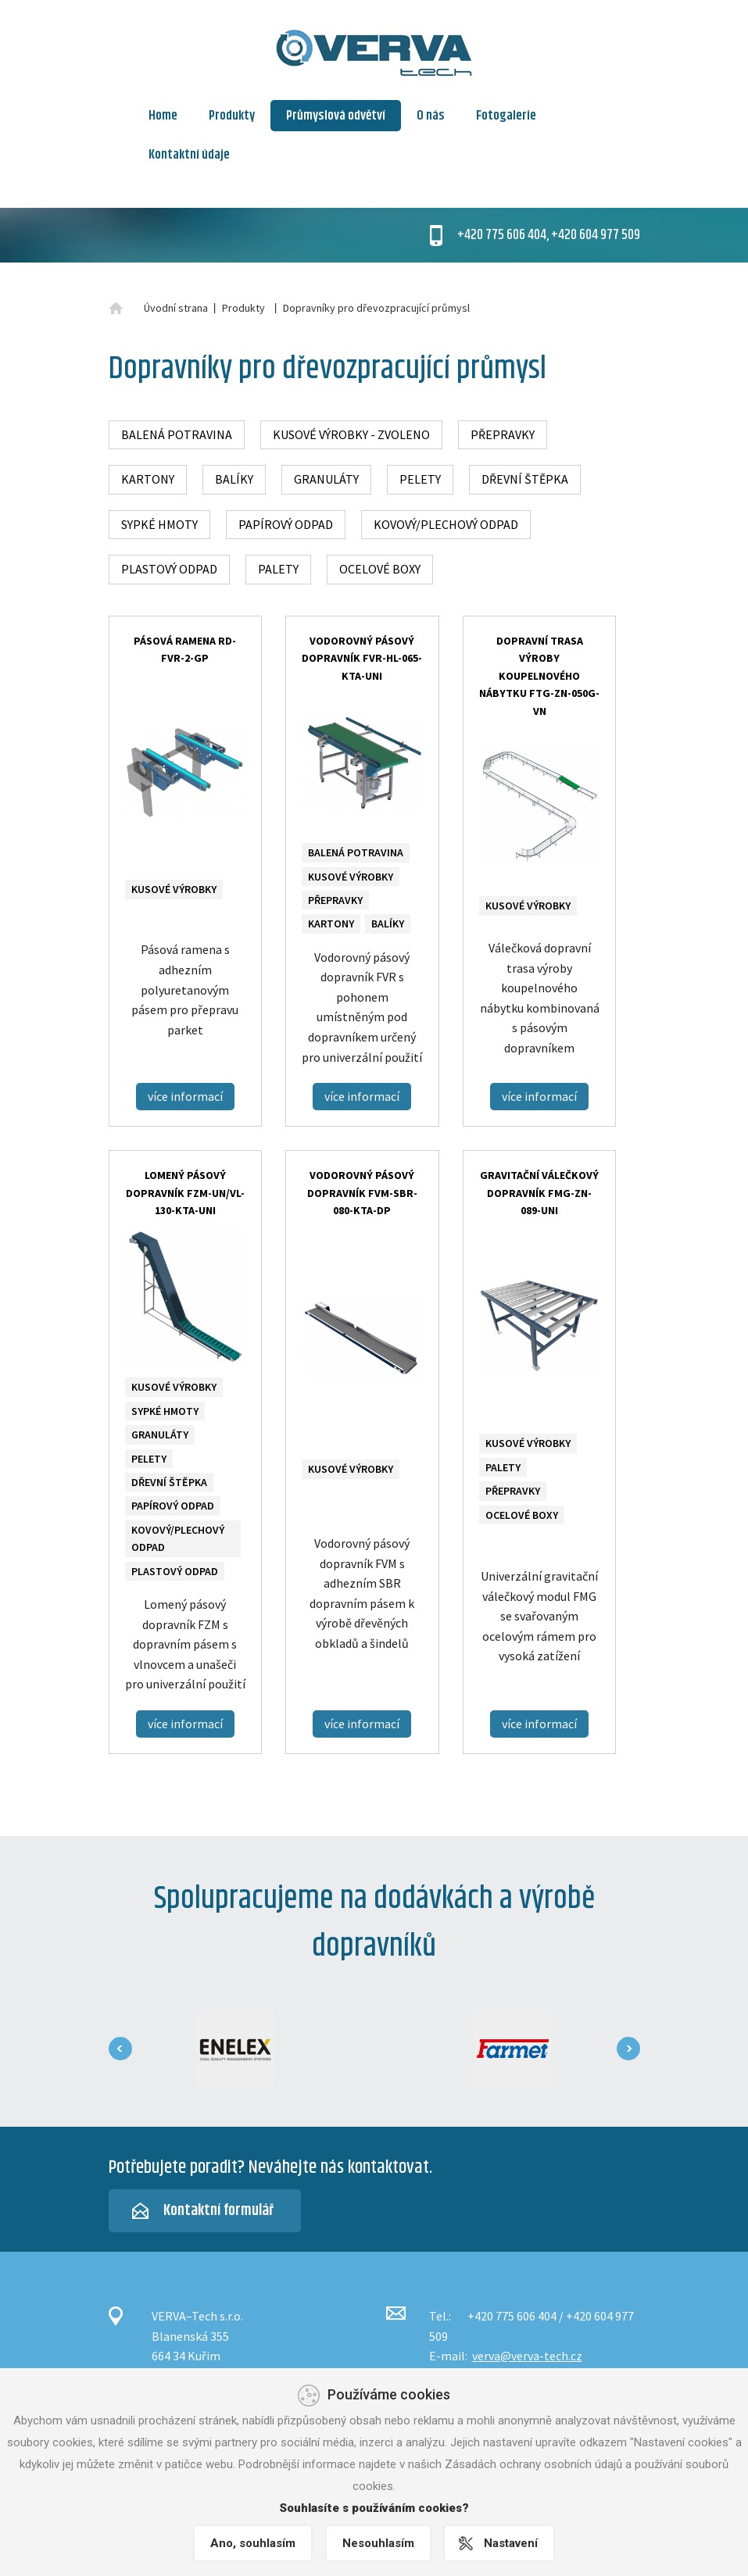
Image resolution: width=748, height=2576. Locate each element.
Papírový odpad (285, 524)
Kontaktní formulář (218, 2211)
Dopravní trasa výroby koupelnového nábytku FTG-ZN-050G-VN (539, 676)
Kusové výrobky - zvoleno (351, 434)
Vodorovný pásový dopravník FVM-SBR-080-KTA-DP (362, 1192)
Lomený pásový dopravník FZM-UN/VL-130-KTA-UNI (185, 1192)
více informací (185, 1096)
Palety (278, 569)
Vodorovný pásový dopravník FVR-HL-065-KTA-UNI (362, 658)
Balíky (234, 479)
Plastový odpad (169, 569)
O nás (431, 115)
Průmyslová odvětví (335, 115)
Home (163, 115)
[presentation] (120, 2048)
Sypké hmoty (159, 524)
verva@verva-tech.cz (527, 2355)
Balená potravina (176, 434)
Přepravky (503, 434)
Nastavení (512, 2543)
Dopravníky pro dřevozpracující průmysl (376, 308)
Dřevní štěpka (524, 479)
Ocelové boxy (380, 569)
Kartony (147, 479)
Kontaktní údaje (189, 155)
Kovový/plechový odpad (446, 524)
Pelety (420, 479)
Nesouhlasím (378, 2543)
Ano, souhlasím (252, 2543)
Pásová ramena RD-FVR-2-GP (185, 649)
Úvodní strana (176, 308)
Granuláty (326, 479)
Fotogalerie (506, 115)
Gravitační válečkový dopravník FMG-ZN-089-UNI (539, 1192)
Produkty (232, 115)
